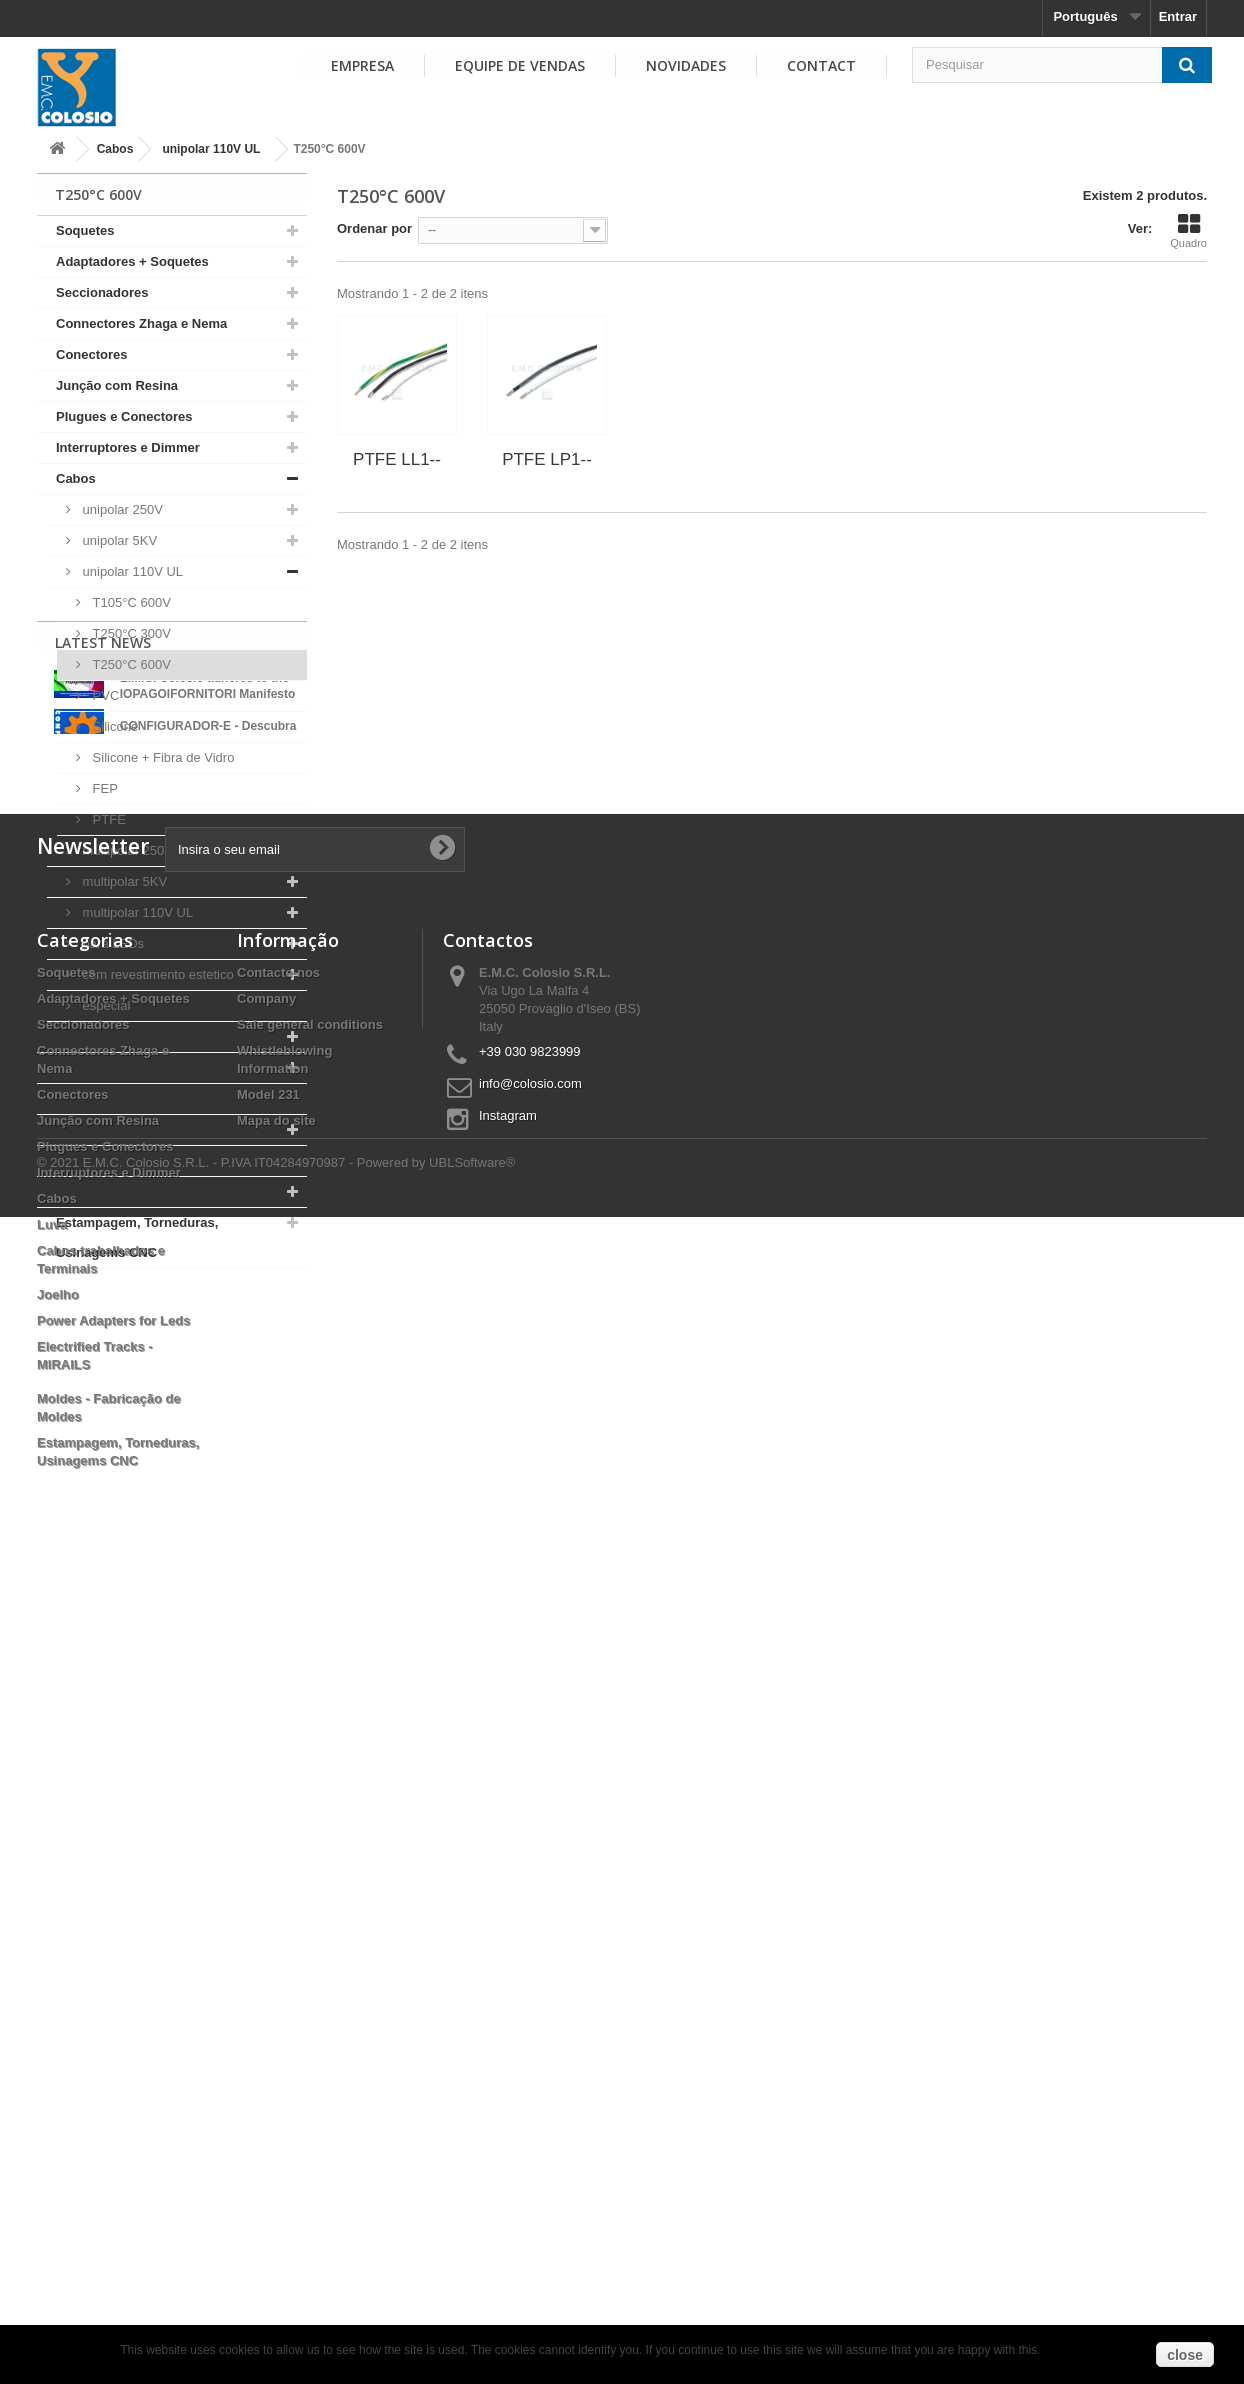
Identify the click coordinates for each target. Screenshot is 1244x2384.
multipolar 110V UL (136, 912)
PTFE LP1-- (547, 459)
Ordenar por (374, 228)
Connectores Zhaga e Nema (141, 323)
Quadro (1188, 231)
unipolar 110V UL (211, 149)
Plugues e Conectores (124, 416)
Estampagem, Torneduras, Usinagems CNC (137, 1237)
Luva (71, 1036)
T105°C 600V (130, 602)
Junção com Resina (117, 385)
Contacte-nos (278, 1769)
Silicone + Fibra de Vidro (161, 757)
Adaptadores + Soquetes (132, 261)
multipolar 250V (126, 850)
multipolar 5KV (123, 881)
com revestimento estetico (156, 974)
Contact (821, 65)
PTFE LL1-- (397, 459)
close (1185, 2355)
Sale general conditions (310, 1821)
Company (266, 1795)
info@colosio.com (530, 1880)
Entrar (1178, 16)
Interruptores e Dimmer (128, 447)
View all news (172, 1516)
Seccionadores (102, 292)
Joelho (77, 1098)
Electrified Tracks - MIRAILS (142, 1160)
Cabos (115, 149)
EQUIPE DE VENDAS (520, 65)
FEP (103, 788)
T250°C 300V (130, 633)
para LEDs (111, 943)
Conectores (92, 354)
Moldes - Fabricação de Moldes (152, 1191)
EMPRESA (362, 65)
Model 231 (268, 1891)
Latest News (103, 1320)
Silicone (113, 726)
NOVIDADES (686, 65)
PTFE (107, 819)
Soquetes (85, 230)
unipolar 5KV (118, 540)
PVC (104, 695)
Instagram (508, 1912)
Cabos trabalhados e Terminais (152, 1067)
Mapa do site (276, 1917)
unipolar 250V (121, 509)
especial (104, 1005)
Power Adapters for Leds (132, 1129)
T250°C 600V (130, 664)
